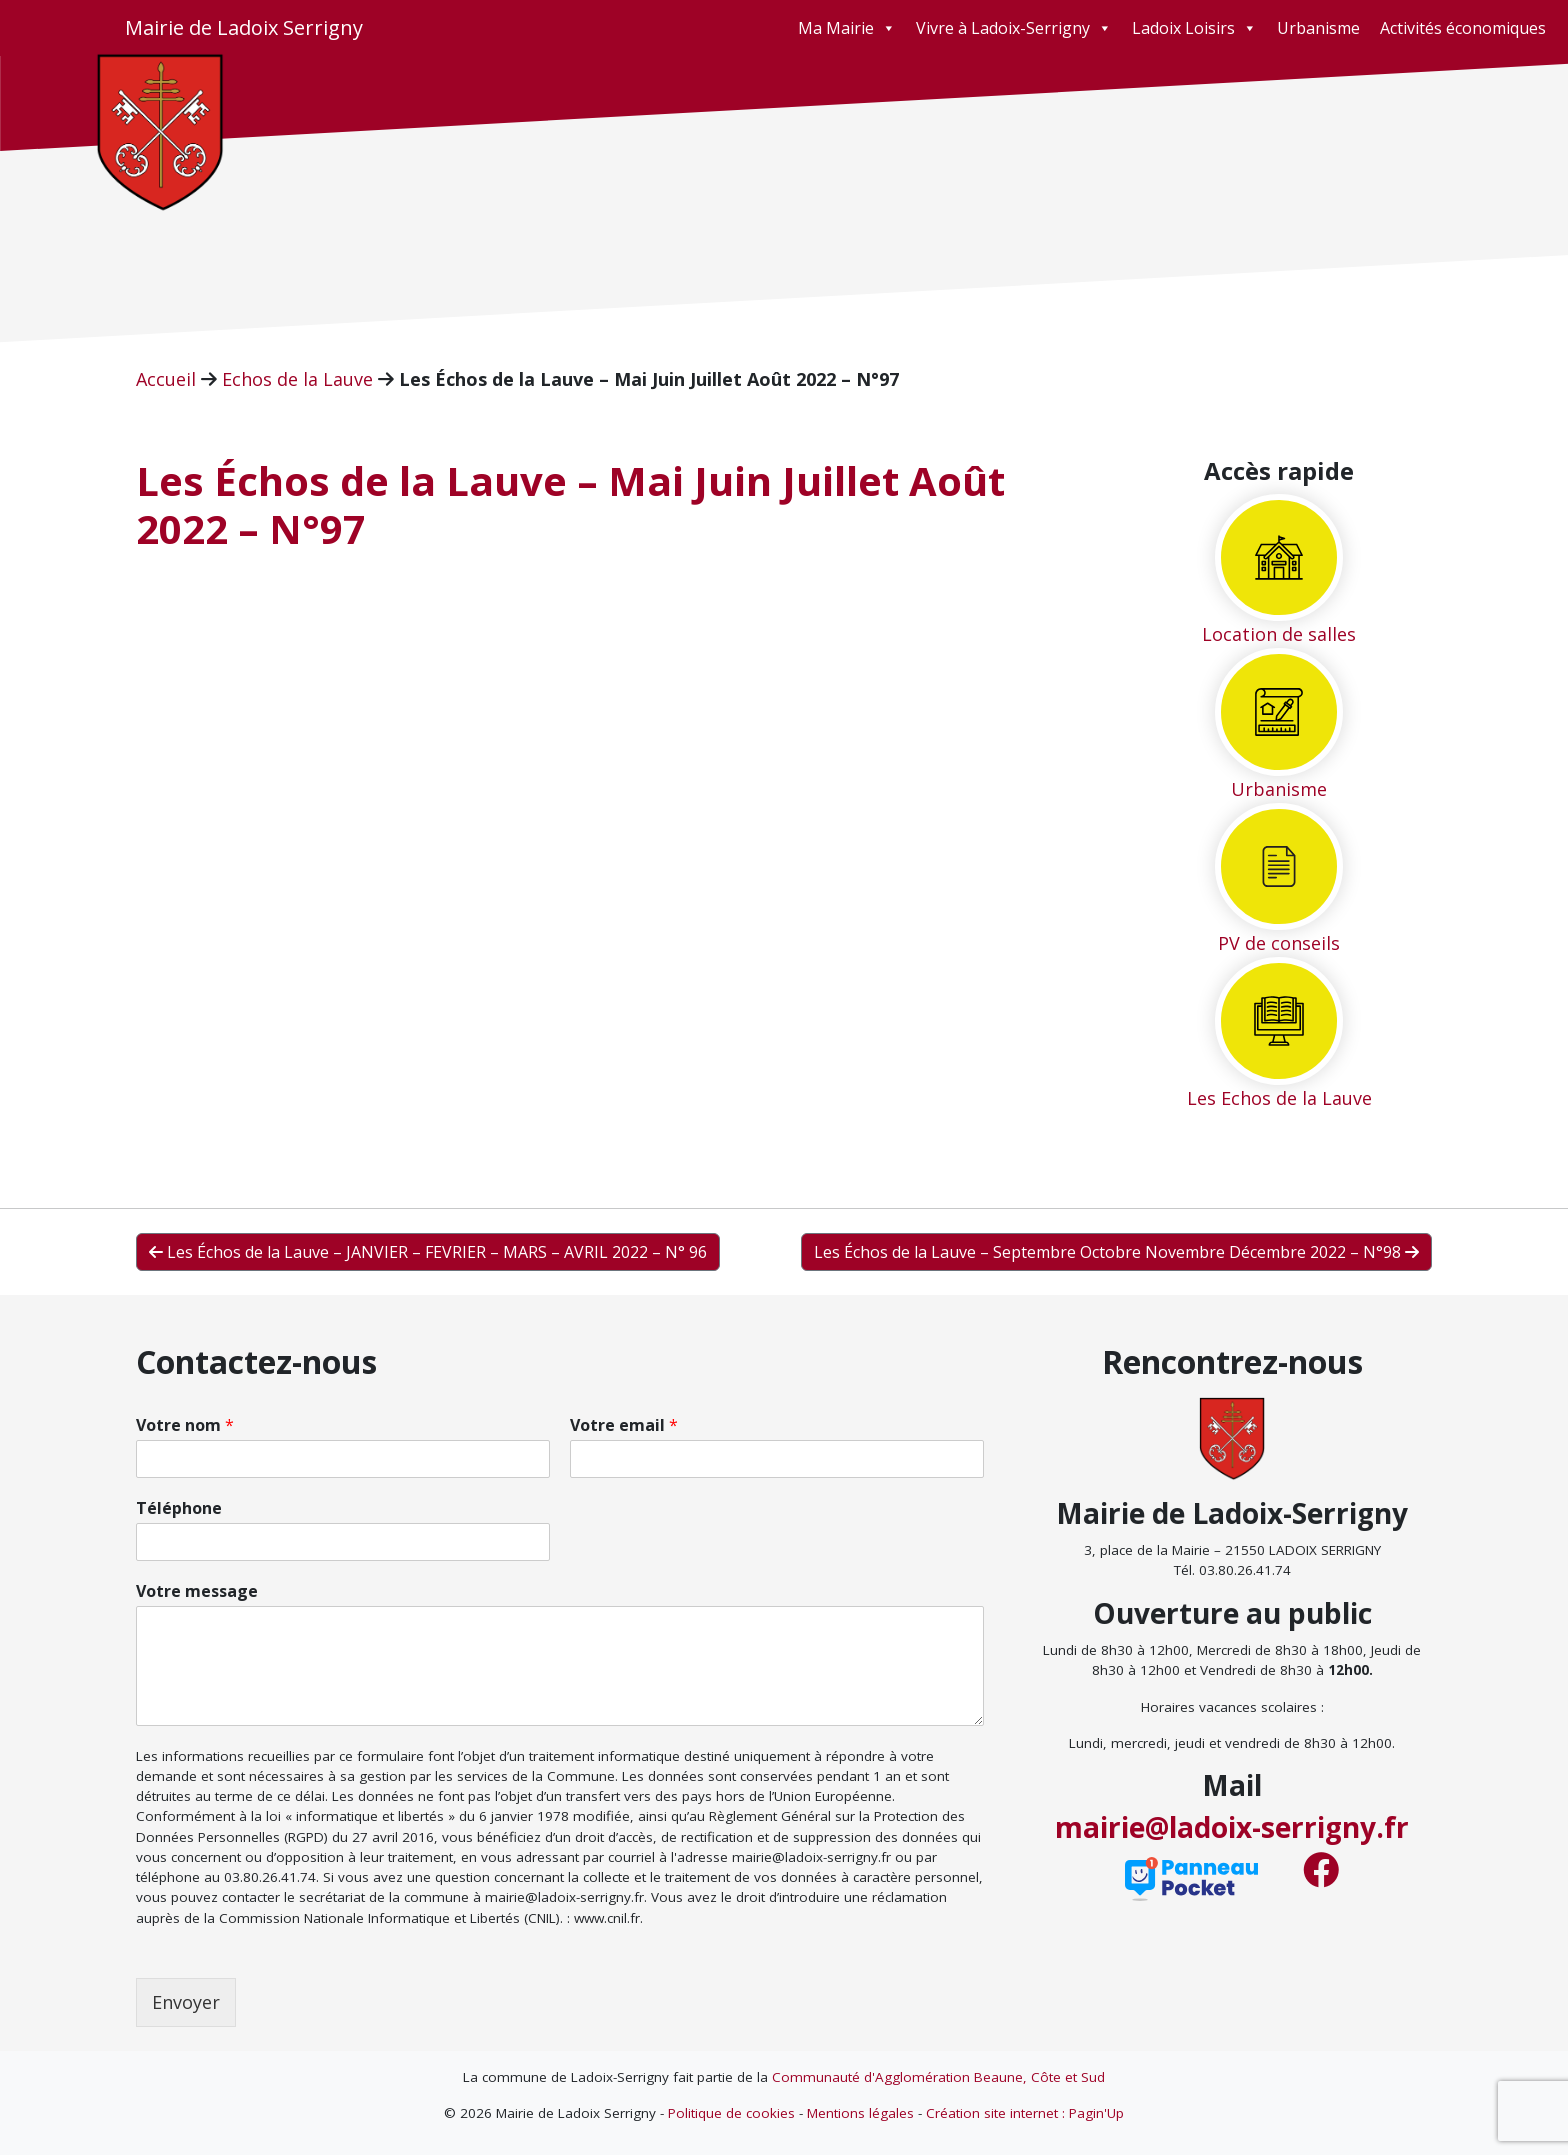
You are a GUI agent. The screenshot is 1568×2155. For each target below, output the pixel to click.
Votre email (624, 1425)
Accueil (166, 379)
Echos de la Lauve (297, 379)
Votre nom (185, 1425)
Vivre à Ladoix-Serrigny (1014, 28)
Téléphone (179, 1508)
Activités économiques (1463, 28)
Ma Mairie (847, 28)
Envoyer (186, 2002)
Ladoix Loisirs (1194, 28)
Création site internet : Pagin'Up (1025, 2113)
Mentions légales (860, 2113)
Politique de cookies (731, 2113)
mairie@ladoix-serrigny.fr (1232, 1827)
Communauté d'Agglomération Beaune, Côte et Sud (938, 2077)
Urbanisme (1318, 28)
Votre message (197, 1591)
